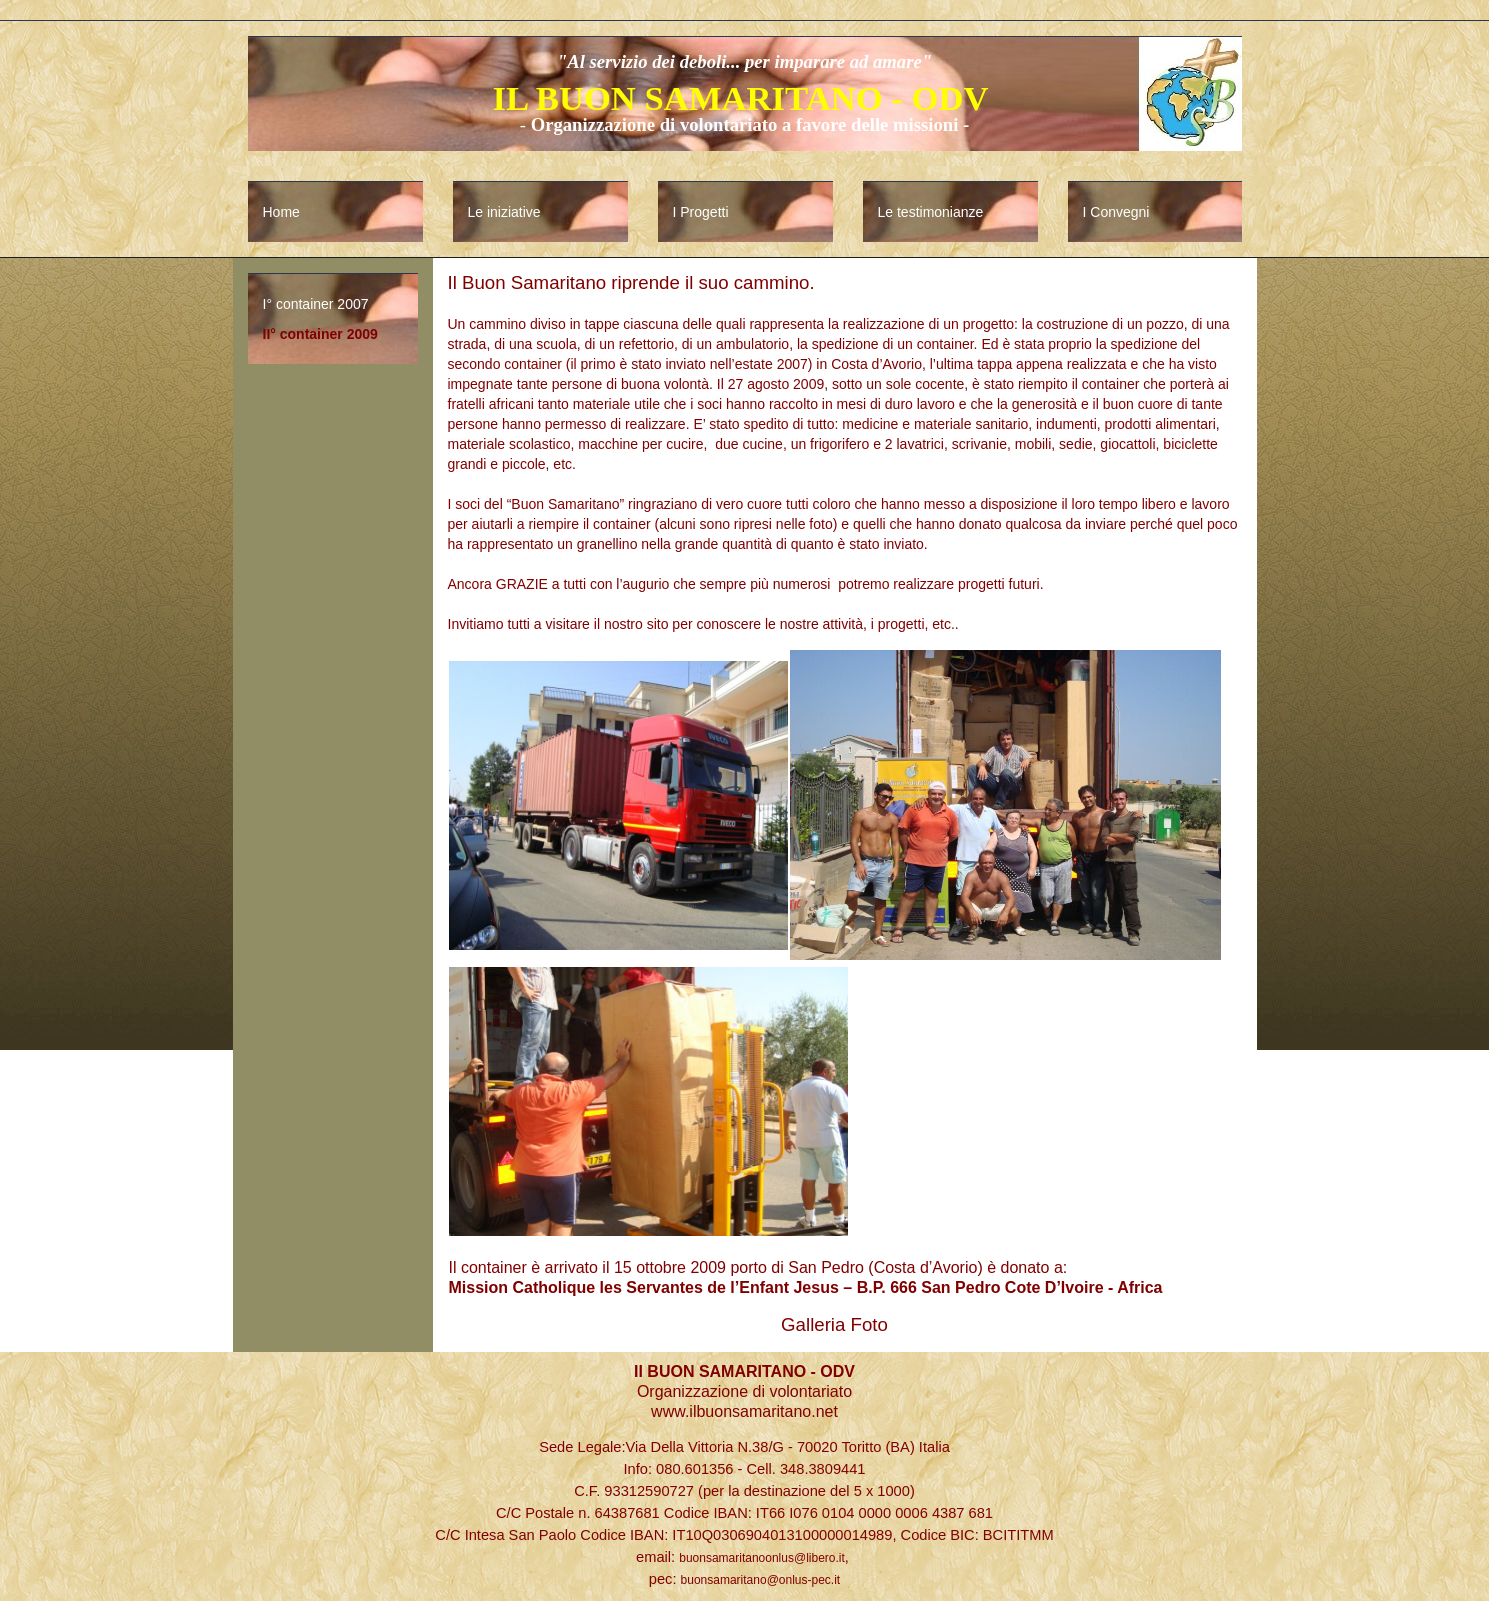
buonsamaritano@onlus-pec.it (761, 1580)
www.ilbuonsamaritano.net (744, 1411)
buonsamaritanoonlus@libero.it (762, 1558)
